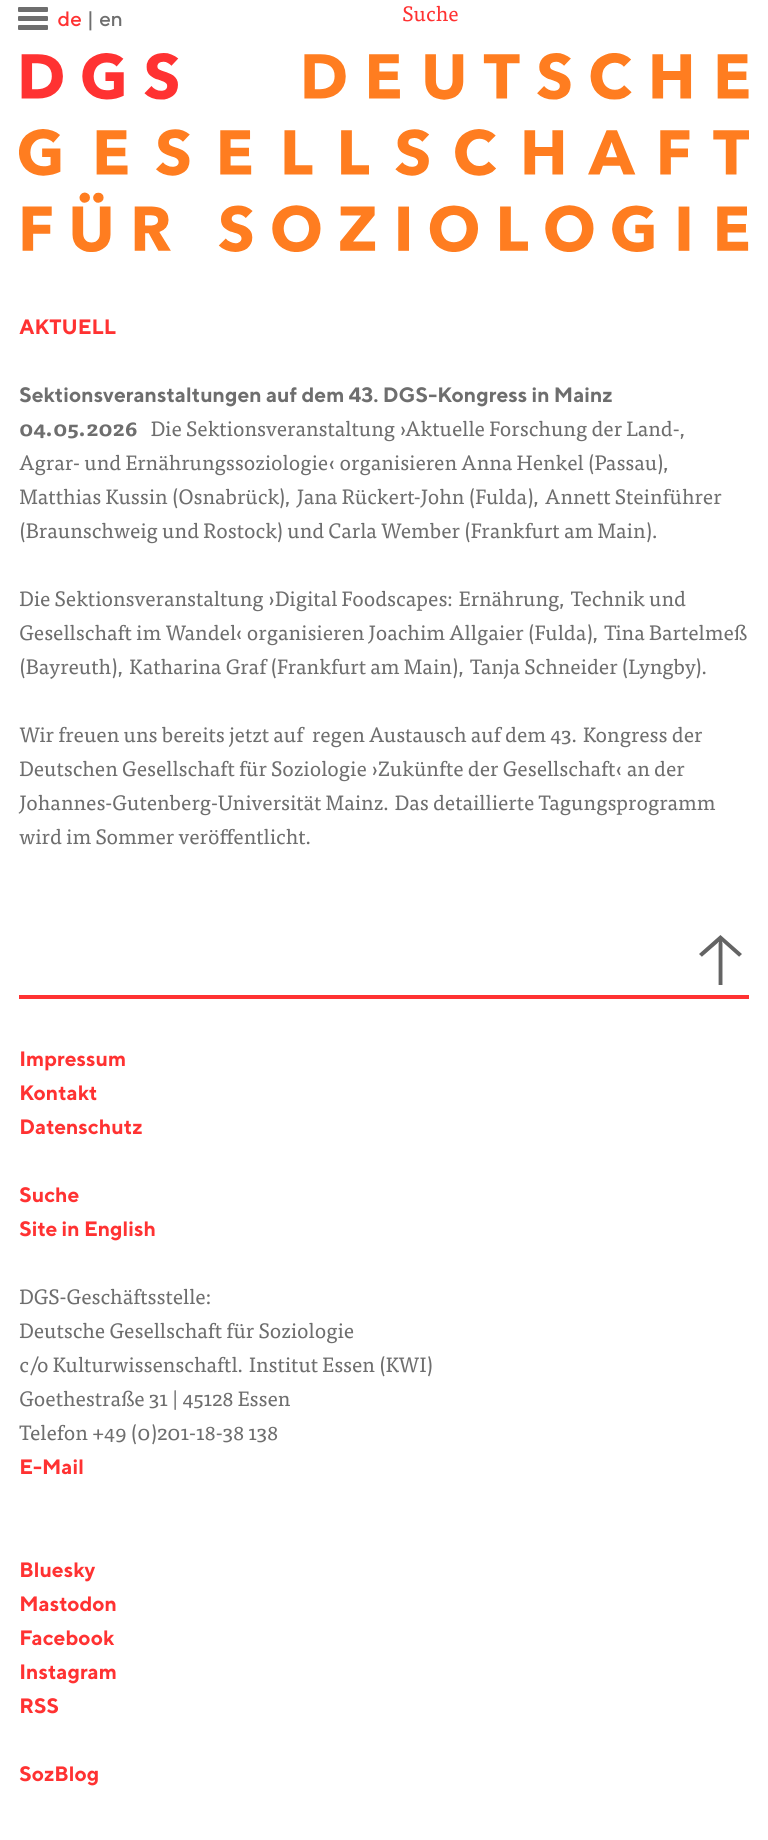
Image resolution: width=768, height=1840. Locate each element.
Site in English (87, 1230)
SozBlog (59, 1775)
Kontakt (58, 1094)
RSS (39, 1707)
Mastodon (68, 1605)
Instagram (68, 1673)
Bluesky (57, 1571)
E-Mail (51, 1468)
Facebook (66, 1639)
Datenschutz (80, 1128)
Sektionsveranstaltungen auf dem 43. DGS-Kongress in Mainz (316, 396)
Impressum (72, 1060)
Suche (430, 16)
